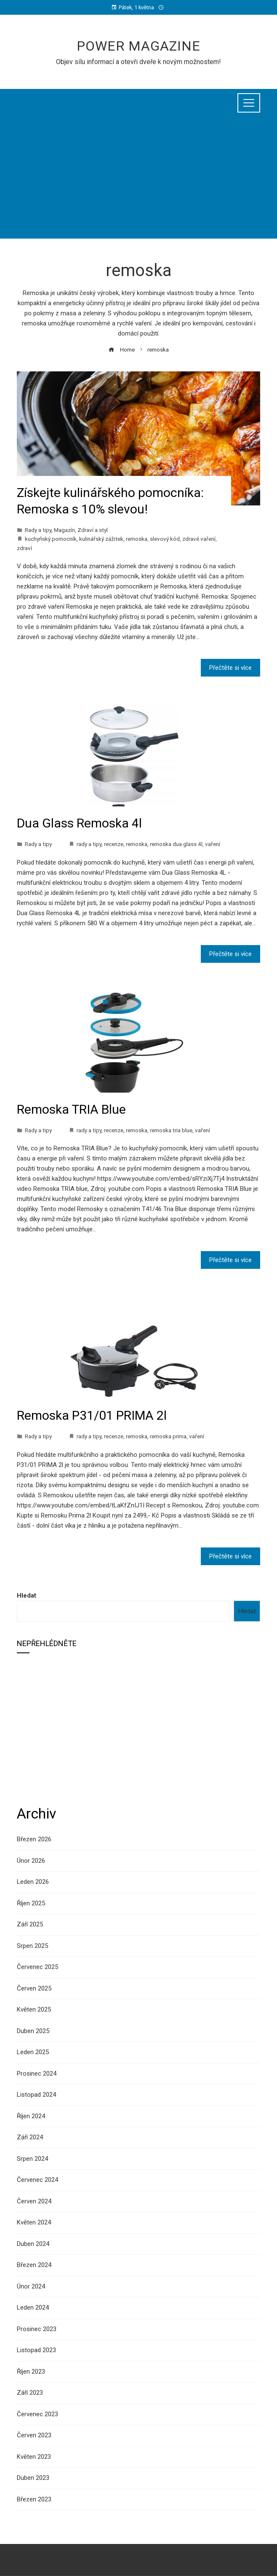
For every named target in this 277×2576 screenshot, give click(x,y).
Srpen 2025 (32, 1946)
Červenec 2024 (37, 2180)
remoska (136, 538)
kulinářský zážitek (101, 538)
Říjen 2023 (31, 2371)
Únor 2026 (31, 1860)
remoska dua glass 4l (176, 844)
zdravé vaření (199, 538)
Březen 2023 (34, 2499)
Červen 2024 (34, 2201)
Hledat (26, 1595)
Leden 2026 (33, 1882)
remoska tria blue (171, 1130)
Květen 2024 (34, 2222)
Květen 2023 (34, 2456)
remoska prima (168, 1436)
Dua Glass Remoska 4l (79, 823)
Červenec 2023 (37, 2414)
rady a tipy (89, 844)
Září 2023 (30, 2392)
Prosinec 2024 (36, 2073)
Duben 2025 (33, 2031)
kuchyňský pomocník (51, 538)
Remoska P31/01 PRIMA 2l (92, 1415)
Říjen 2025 (31, 1903)
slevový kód (165, 538)
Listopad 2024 (36, 2094)
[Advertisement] (138, 180)
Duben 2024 (33, 2244)
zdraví (24, 548)
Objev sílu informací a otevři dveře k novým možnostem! (138, 62)
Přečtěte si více (230, 668)
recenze (113, 844)
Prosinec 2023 (36, 2329)
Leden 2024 (33, 2307)
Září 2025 (30, 1924)
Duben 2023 (33, 2478)
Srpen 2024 (32, 2158)
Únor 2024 (31, 2286)
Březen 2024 (34, 2265)
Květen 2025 (34, 2009)
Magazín (64, 529)
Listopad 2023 (36, 2350)
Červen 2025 (34, 1988)
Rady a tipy (38, 529)
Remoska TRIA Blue (71, 1109)
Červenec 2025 (37, 1967)
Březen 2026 (34, 1839)
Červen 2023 (34, 2435)
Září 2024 (30, 2137)
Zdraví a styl (92, 529)
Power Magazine (138, 46)
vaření (212, 844)
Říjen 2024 (31, 2116)
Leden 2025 (33, 2052)
